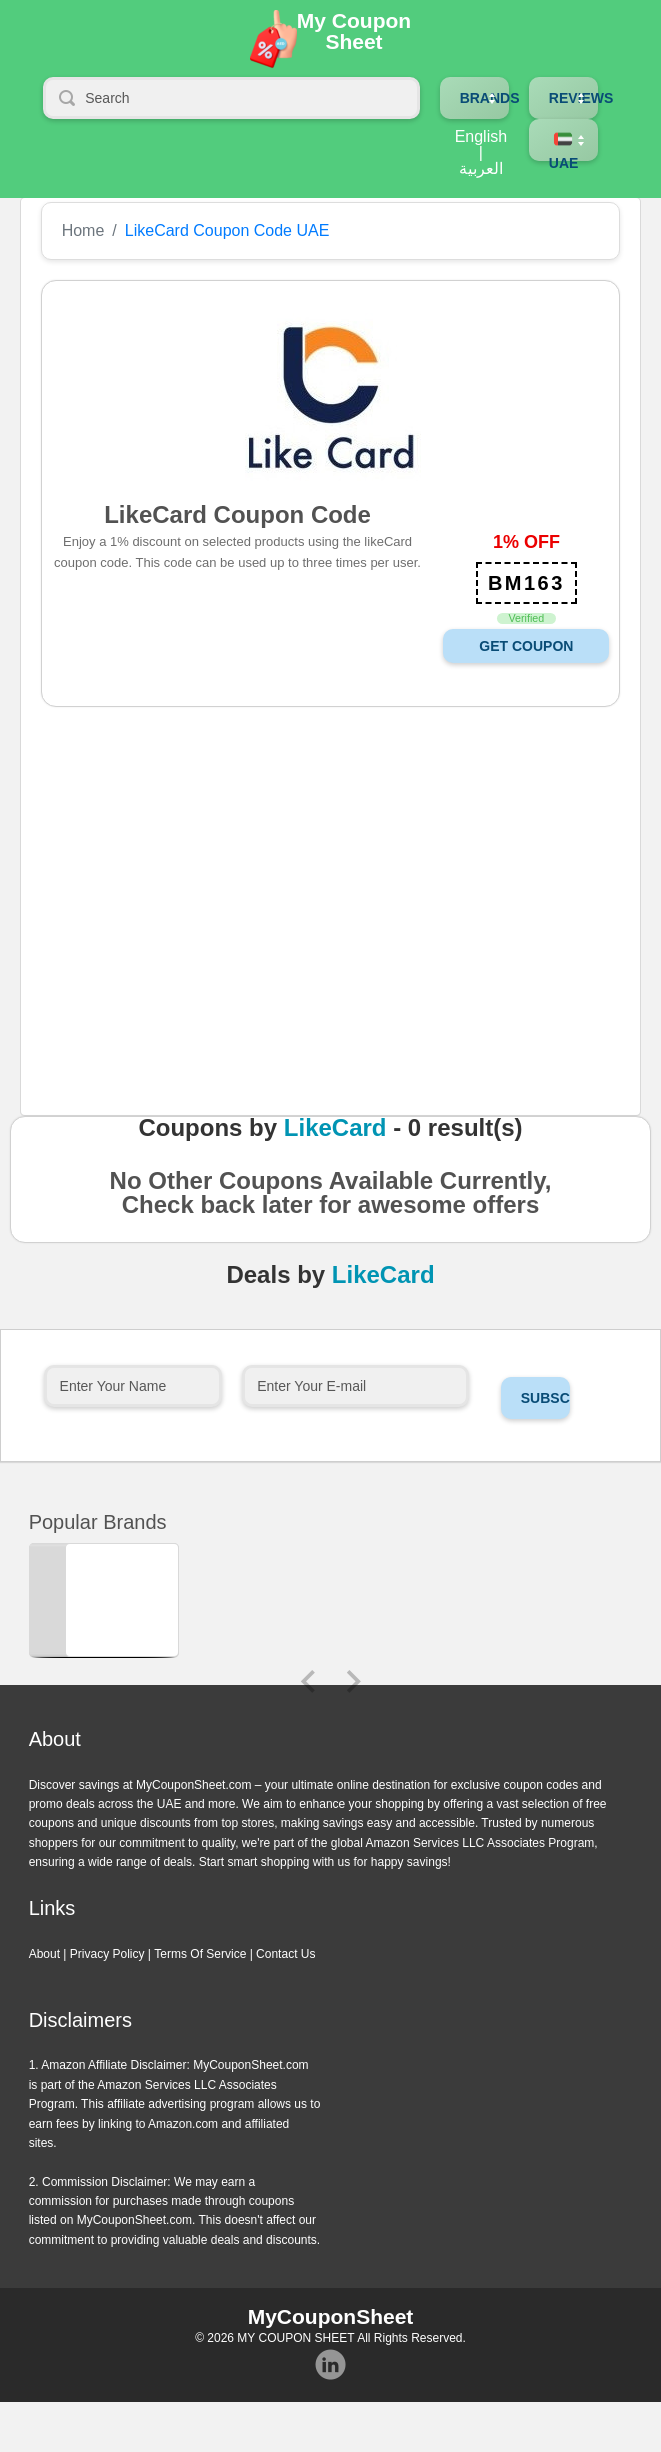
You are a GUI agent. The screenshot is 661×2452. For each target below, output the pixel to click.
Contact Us (285, 1954)
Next (354, 1681)
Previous (308, 1681)
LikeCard (335, 1128)
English (481, 137)
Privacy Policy (107, 1954)
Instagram (331, 2365)
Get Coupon (526, 646)
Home (83, 231)
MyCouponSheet (331, 2316)
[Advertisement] (319, 938)
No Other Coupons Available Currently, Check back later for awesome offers (331, 1199)
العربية (481, 169)
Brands (490, 98)
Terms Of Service (200, 1954)
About (44, 1954)
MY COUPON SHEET (295, 2338)
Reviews (581, 98)
